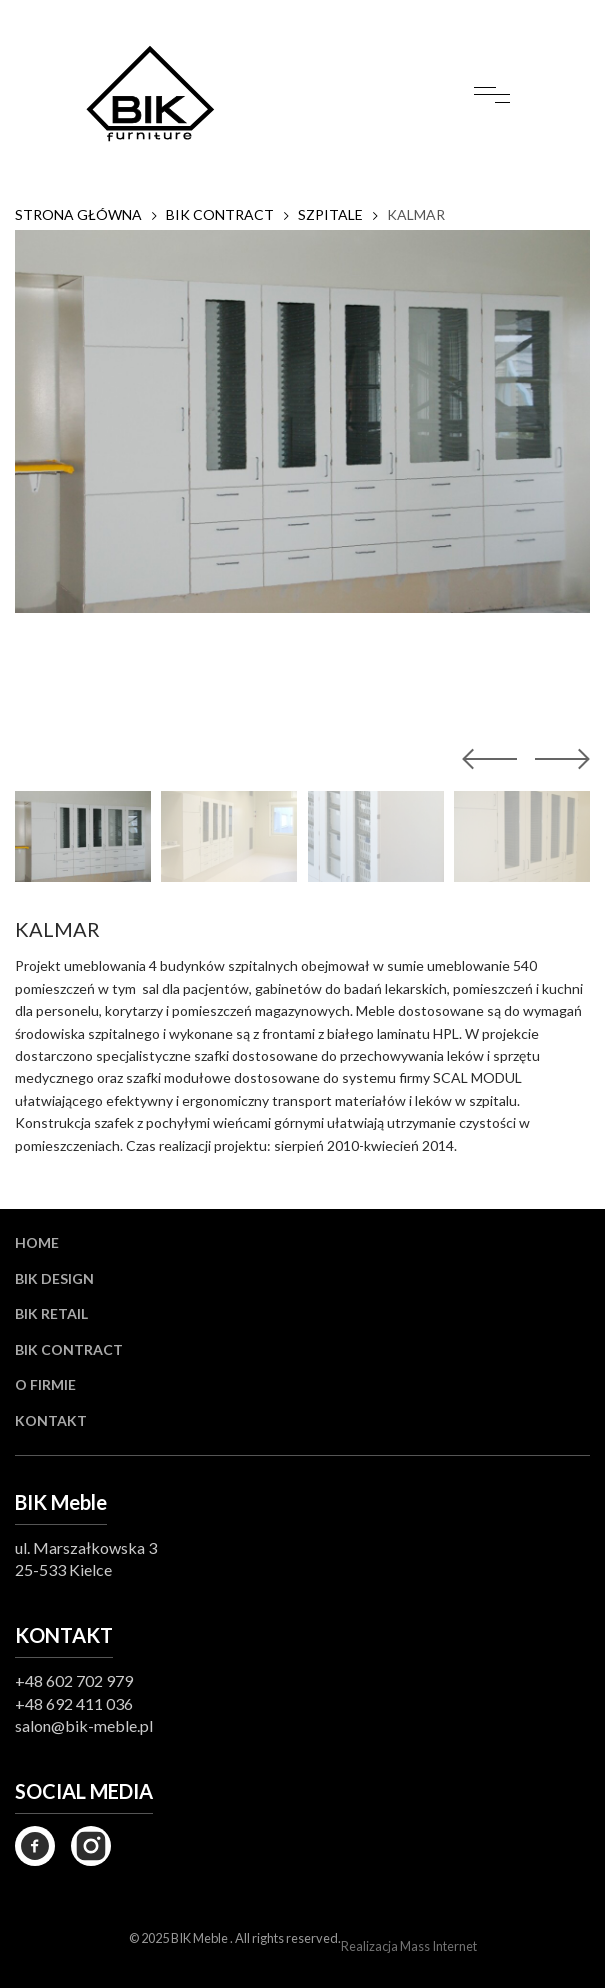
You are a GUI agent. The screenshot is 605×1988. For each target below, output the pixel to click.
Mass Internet (438, 1946)
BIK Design (54, 1278)
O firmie (45, 1384)
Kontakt (51, 1420)
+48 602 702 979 (74, 1680)
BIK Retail (51, 1313)
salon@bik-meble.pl (84, 1725)
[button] (558, 759)
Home (37, 1242)
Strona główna (78, 215)
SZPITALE (330, 215)
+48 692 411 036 (74, 1703)
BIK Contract (69, 1349)
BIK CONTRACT (220, 215)
